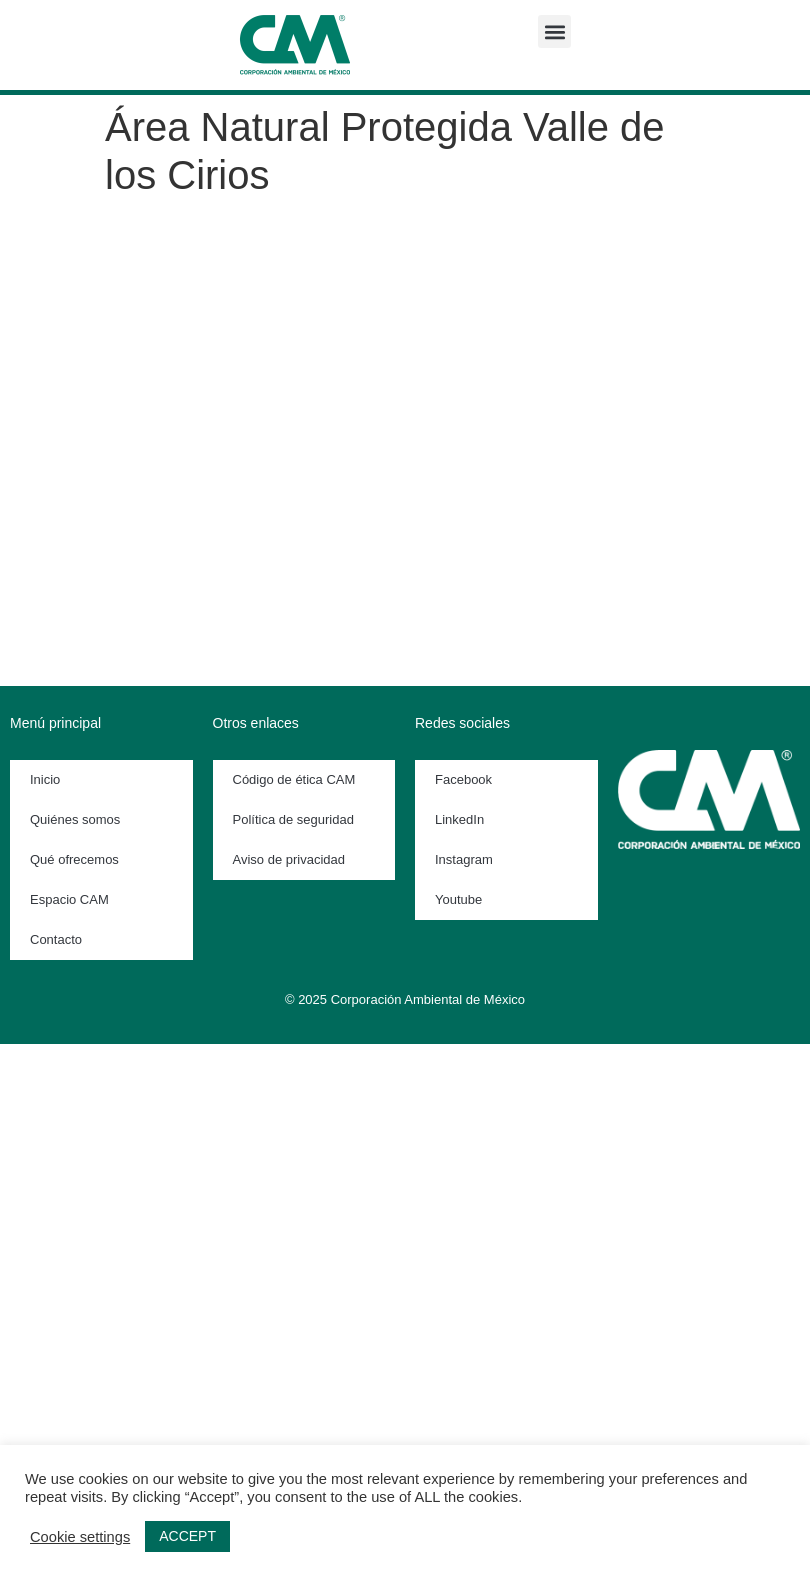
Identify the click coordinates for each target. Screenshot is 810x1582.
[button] (554, 31)
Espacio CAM (69, 899)
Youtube (458, 899)
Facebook (463, 779)
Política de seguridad (293, 819)
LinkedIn (459, 819)
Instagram (464, 859)
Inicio (45, 779)
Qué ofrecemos (74, 859)
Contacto (56, 939)
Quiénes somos (75, 819)
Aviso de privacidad (289, 859)
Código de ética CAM (294, 779)
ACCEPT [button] (187, 1536)
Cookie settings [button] (80, 1537)
